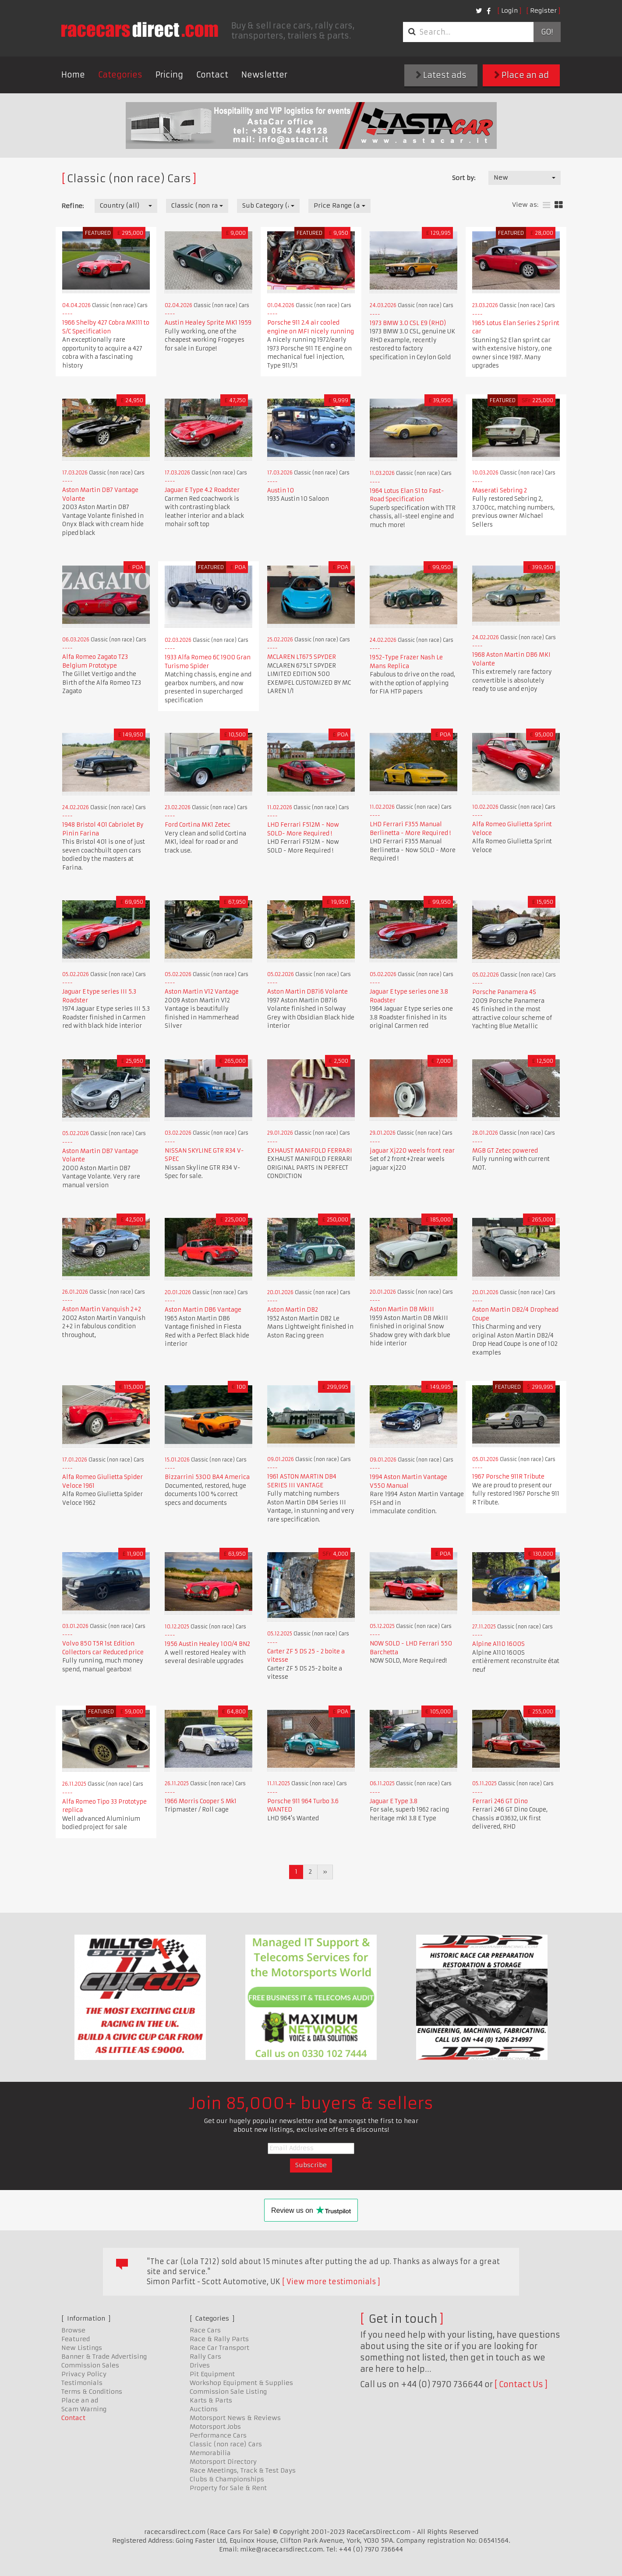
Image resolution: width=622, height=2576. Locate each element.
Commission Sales (90, 2365)
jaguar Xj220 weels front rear (412, 1150)
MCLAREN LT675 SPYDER (301, 657)
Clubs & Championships (227, 2479)
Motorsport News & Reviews (235, 2418)
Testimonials (81, 2383)
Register (543, 10)
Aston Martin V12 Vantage (202, 991)
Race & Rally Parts (219, 2339)
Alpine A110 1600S (498, 1644)
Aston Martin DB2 (292, 1309)
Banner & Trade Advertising (104, 2356)
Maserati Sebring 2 (499, 490)
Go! (547, 32)
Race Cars (205, 2330)
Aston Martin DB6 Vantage (203, 1309)
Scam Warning (83, 2409)
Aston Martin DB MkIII (402, 1309)
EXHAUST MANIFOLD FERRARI (309, 1150)
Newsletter (264, 75)
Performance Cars (218, 2435)
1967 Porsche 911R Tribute (508, 1476)
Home (73, 75)
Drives (200, 2365)
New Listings (81, 2348)
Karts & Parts (211, 2400)
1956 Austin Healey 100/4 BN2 (207, 1644)
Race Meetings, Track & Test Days (243, 2470)
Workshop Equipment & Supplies (241, 2383)
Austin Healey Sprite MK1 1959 (208, 322)
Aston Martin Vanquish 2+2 (101, 1309)
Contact (212, 75)
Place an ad (521, 75)
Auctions (204, 2409)
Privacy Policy (83, 2374)
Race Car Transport (219, 2348)
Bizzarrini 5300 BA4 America (207, 1477)
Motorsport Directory (223, 2462)
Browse (73, 2330)
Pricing (169, 75)
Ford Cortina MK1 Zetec (197, 824)
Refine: (72, 206)
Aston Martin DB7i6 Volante (307, 991)
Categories (120, 75)
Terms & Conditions (91, 2392)
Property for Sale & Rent (228, 2488)
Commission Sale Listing (228, 2392)
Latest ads (441, 75)
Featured (75, 2339)
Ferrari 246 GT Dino (500, 1801)
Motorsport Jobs (215, 2427)
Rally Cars (205, 2356)
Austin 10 (280, 490)
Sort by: (463, 178)
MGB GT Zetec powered (505, 1150)
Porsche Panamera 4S (504, 992)
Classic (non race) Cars (226, 2444)
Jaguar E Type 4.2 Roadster (202, 490)
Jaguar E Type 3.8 (393, 1801)
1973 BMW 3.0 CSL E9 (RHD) (408, 323)
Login (509, 10)
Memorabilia (210, 2453)
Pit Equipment (212, 2374)
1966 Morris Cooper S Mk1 (201, 1801)
